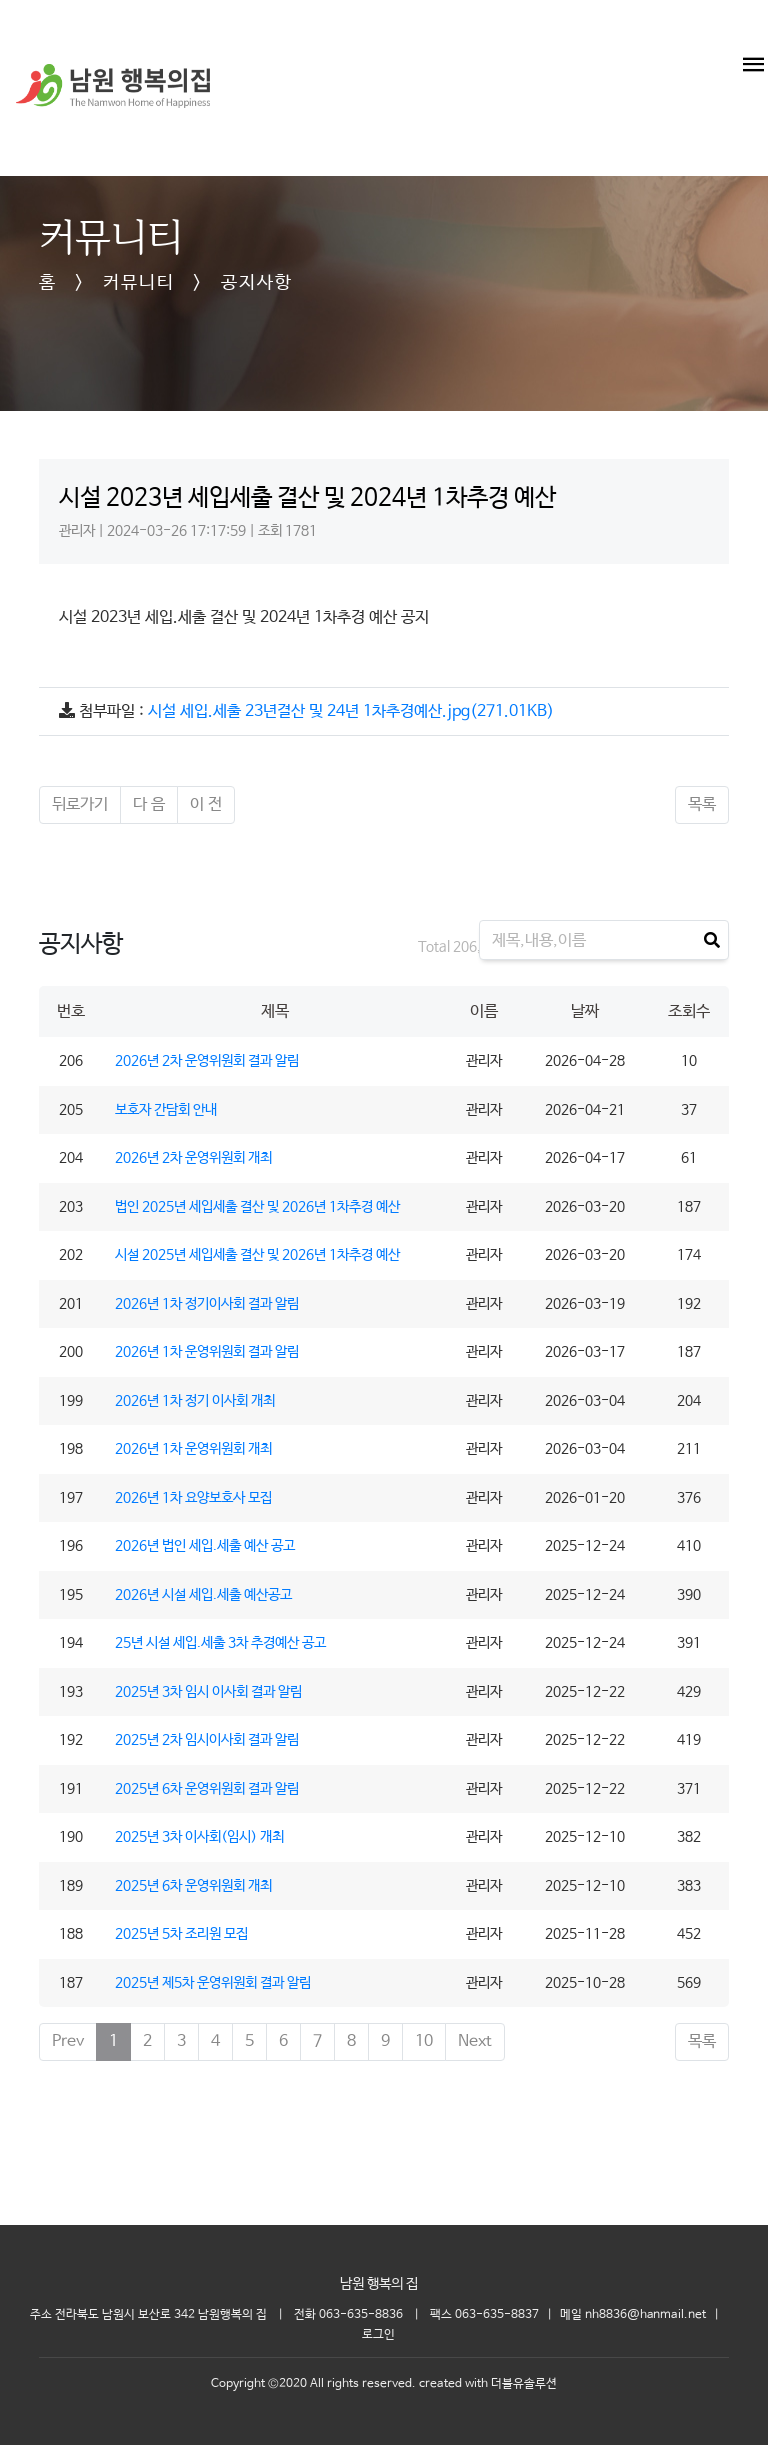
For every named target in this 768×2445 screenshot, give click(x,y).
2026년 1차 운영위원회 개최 (193, 1449)
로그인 (378, 2335)
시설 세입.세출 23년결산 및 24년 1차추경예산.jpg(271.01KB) (351, 711)
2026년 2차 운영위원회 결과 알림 (207, 1061)
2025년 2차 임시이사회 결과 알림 (207, 1740)
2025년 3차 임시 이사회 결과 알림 (208, 1692)
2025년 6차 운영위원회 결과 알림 (207, 1789)
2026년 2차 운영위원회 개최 (193, 1158)
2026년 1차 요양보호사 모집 (193, 1498)
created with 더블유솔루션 (488, 2384)
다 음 (149, 804)
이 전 (206, 804)
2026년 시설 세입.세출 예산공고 (203, 1595)
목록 (702, 804)
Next (475, 2041)
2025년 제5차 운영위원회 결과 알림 (213, 1983)
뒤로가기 (80, 804)
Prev (68, 2041)
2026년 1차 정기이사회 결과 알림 (207, 1304)
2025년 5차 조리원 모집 (181, 1934)
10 (424, 2041)
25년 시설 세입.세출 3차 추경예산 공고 (220, 1643)
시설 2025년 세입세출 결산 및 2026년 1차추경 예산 (257, 1255)
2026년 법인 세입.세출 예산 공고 (205, 1546)
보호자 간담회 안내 (166, 1110)
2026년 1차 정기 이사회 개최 (195, 1401)
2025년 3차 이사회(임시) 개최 (199, 1837)
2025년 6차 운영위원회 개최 (193, 1886)
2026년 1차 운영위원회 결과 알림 (207, 1352)
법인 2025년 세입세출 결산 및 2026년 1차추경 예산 (257, 1207)
